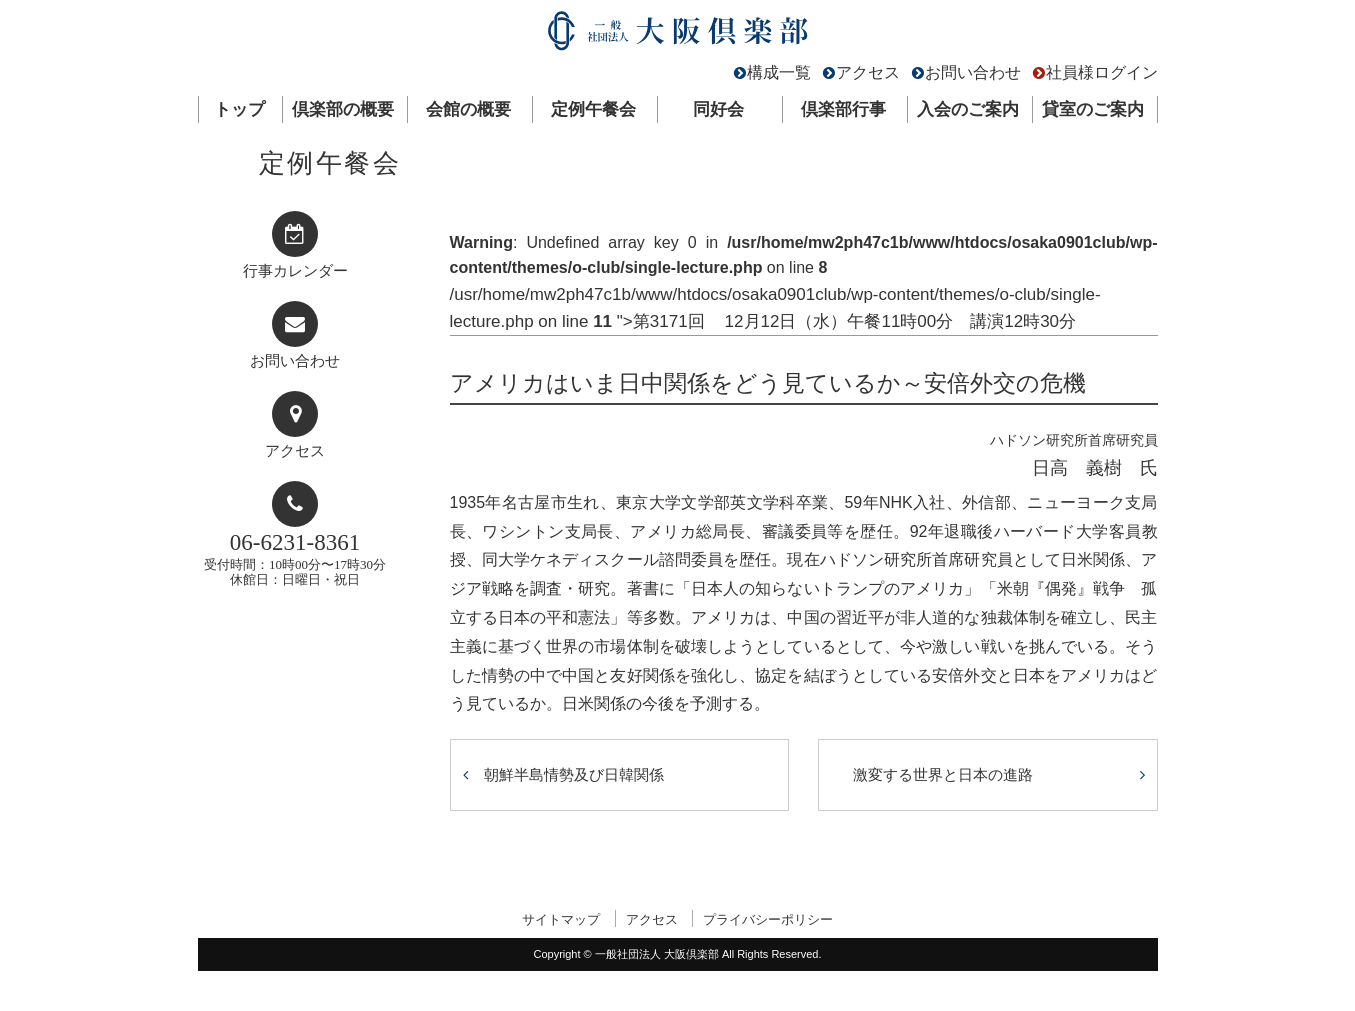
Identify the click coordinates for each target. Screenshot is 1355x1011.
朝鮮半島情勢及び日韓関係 (574, 774)
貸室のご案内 (1093, 109)
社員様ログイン (1102, 72)
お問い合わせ (973, 72)
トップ (239, 109)
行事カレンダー (295, 271)
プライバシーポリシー (768, 919)
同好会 (718, 109)
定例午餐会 (593, 109)
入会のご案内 (968, 109)
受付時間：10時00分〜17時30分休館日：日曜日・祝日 (295, 558)
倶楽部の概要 (343, 109)
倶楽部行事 (843, 109)
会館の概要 (468, 109)
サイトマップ (561, 919)
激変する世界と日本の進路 (943, 774)
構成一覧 (779, 72)
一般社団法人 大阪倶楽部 (678, 35)
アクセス (868, 72)
